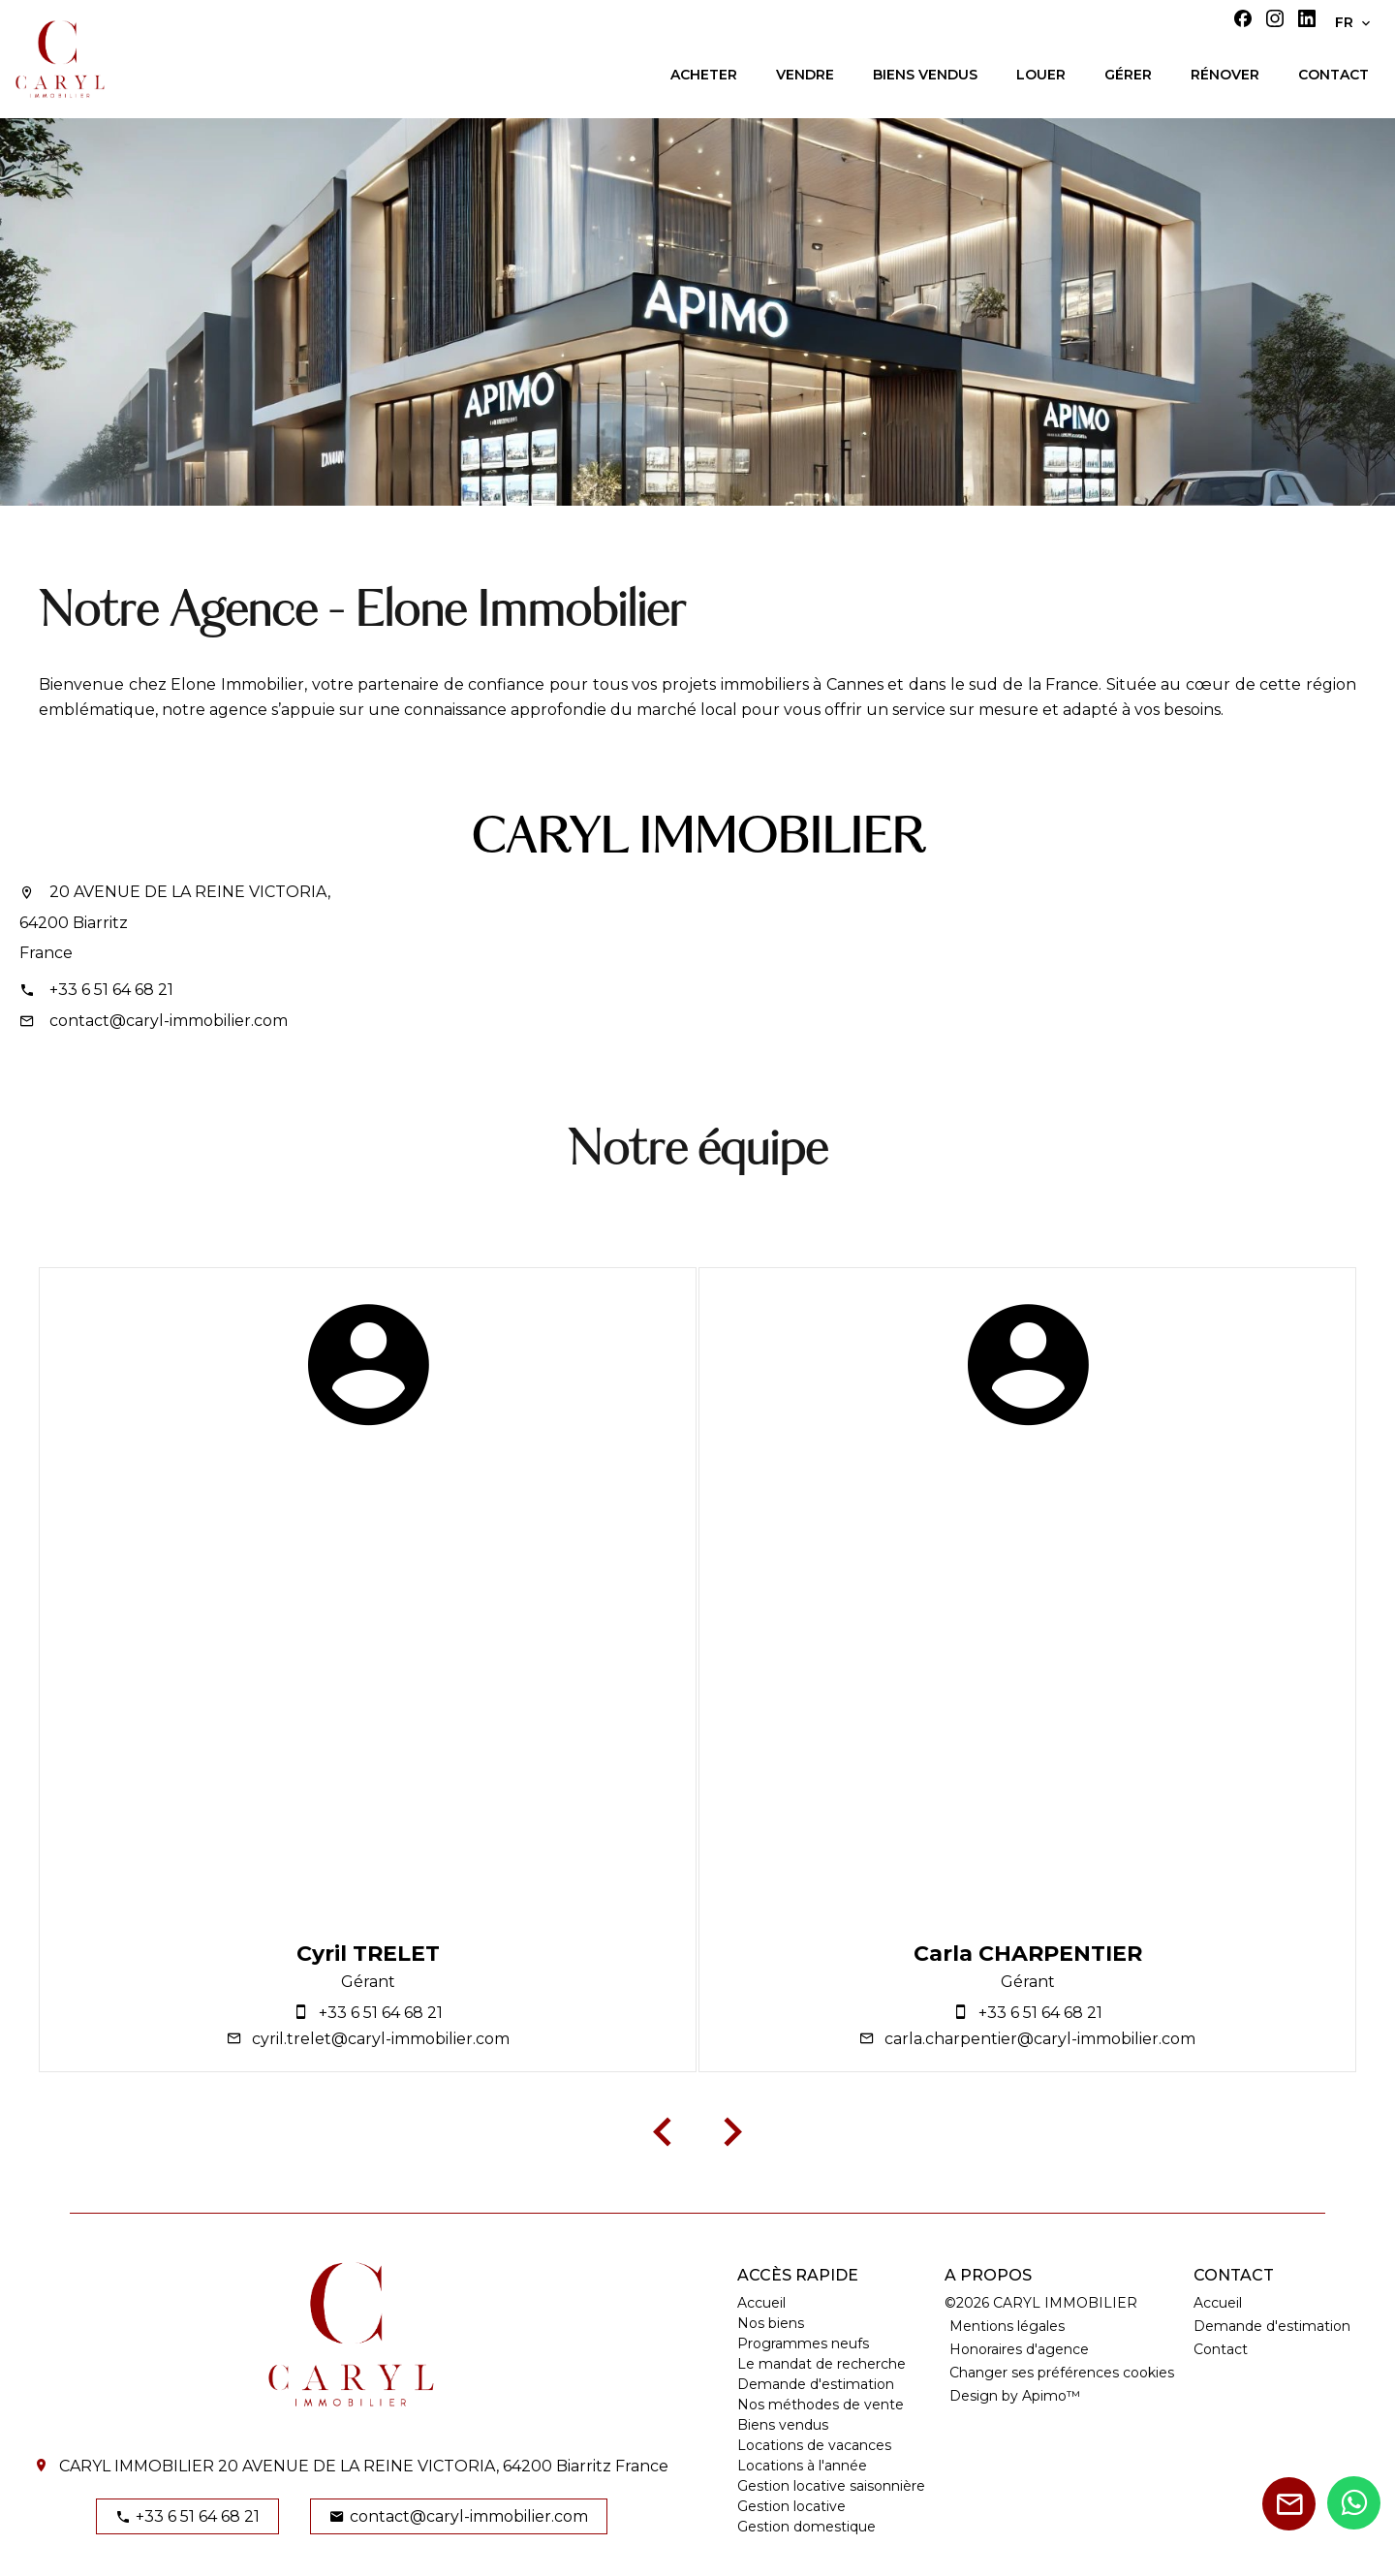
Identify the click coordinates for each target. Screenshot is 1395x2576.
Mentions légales (1007, 2326)
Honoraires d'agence (1019, 2349)
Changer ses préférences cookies (1061, 2372)
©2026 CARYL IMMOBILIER (1041, 2303)
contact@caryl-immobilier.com (168, 1020)
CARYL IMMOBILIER (697, 839)
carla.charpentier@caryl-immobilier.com (1039, 2039)
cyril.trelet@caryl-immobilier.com (381, 2039)
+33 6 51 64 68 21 (111, 989)
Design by (1014, 2396)
